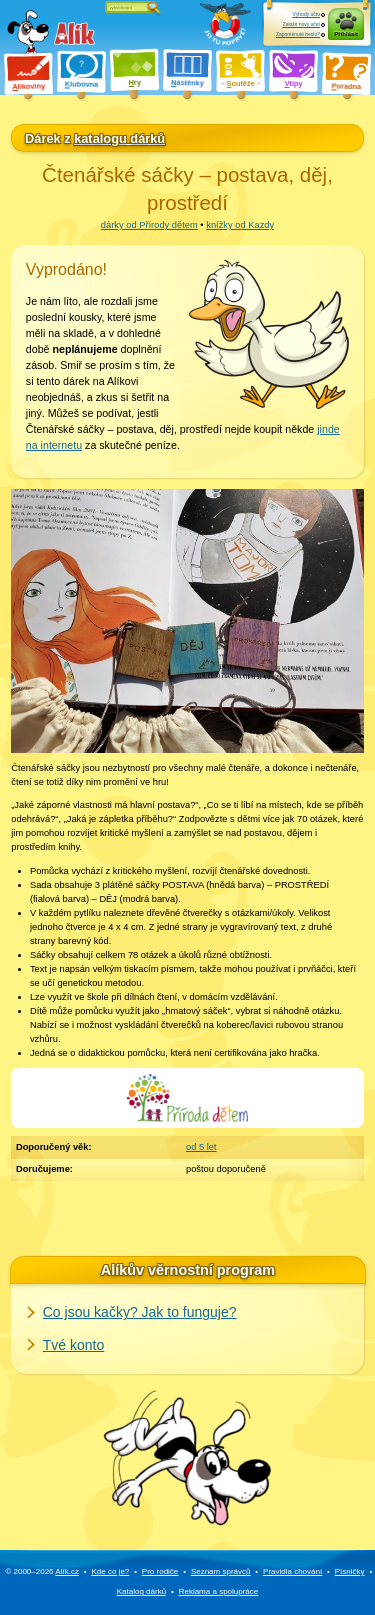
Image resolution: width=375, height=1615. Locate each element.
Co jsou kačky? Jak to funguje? (140, 1312)
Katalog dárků (141, 1591)
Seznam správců (221, 1571)
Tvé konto (73, 1345)
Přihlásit (346, 34)
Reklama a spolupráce (219, 1591)
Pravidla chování (292, 1571)
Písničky (350, 1571)
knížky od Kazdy (240, 225)
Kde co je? (110, 1571)
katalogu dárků (119, 138)
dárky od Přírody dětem (149, 225)
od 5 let (201, 1147)
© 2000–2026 (42, 1571)
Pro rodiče (160, 1571)
